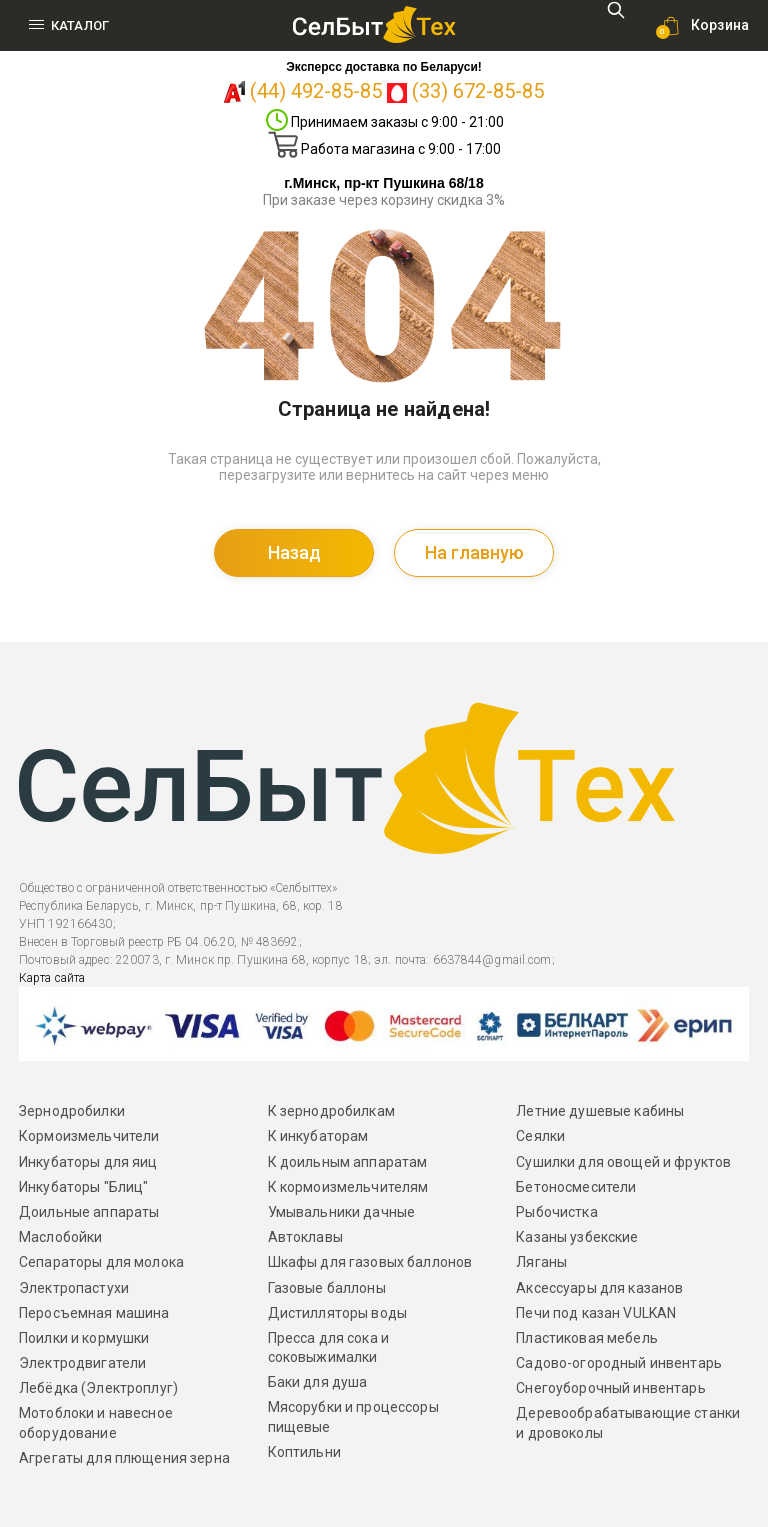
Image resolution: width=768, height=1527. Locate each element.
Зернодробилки (72, 1111)
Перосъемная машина (94, 1313)
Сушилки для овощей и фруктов (623, 1162)
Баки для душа (318, 1382)
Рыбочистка (556, 1212)
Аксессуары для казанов (599, 1288)
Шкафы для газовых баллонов (370, 1262)
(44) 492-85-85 (316, 91)
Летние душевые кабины (600, 1111)
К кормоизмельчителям (348, 1187)
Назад (294, 552)
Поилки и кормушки (84, 1338)
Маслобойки (60, 1237)
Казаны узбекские (577, 1237)
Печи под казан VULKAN (596, 1313)
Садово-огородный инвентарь (619, 1363)
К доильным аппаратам (348, 1162)
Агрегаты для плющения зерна (124, 1458)
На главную (474, 552)
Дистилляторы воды (337, 1313)
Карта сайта (52, 978)
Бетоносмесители (576, 1187)
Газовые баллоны (327, 1288)
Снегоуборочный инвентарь (610, 1388)
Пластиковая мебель (587, 1338)
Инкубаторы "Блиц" (83, 1187)
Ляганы (541, 1262)
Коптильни (304, 1452)
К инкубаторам (318, 1136)
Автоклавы (305, 1237)
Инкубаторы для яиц (88, 1162)
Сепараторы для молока (101, 1262)
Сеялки (540, 1136)
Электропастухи (74, 1288)
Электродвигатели (82, 1363)
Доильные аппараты (89, 1212)
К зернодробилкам (331, 1111)
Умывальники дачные (342, 1212)
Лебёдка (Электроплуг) (98, 1388)
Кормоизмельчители (89, 1136)
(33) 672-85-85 (478, 91)
